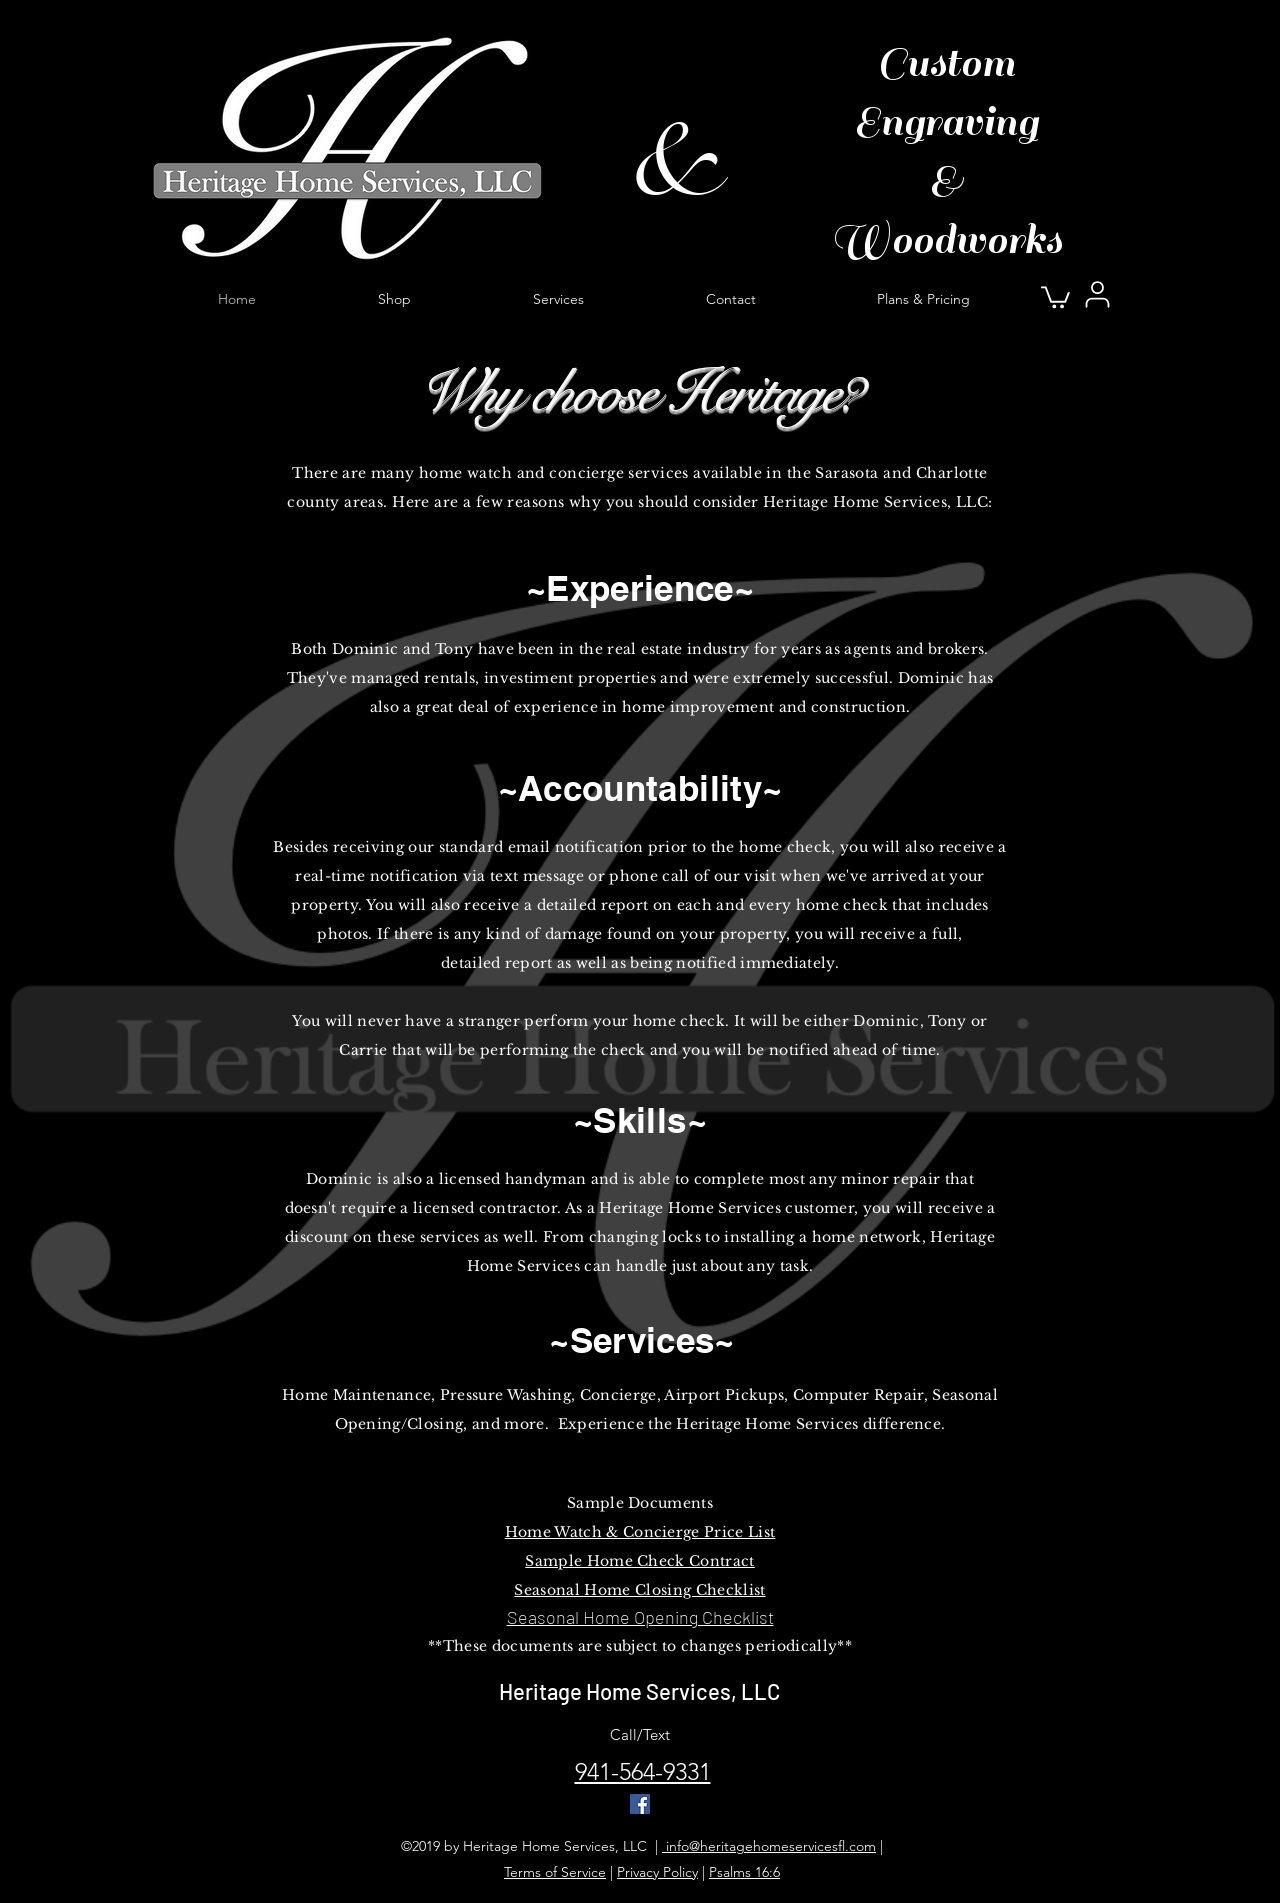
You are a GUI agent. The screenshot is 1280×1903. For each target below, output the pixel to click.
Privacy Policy (657, 1872)
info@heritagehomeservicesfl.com (769, 1846)
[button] (1055, 296)
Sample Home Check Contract (640, 1561)
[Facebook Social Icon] (640, 1804)
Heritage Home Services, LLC (639, 1691)
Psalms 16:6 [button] (744, 1872)
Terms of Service (555, 1872)
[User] (1097, 294)
